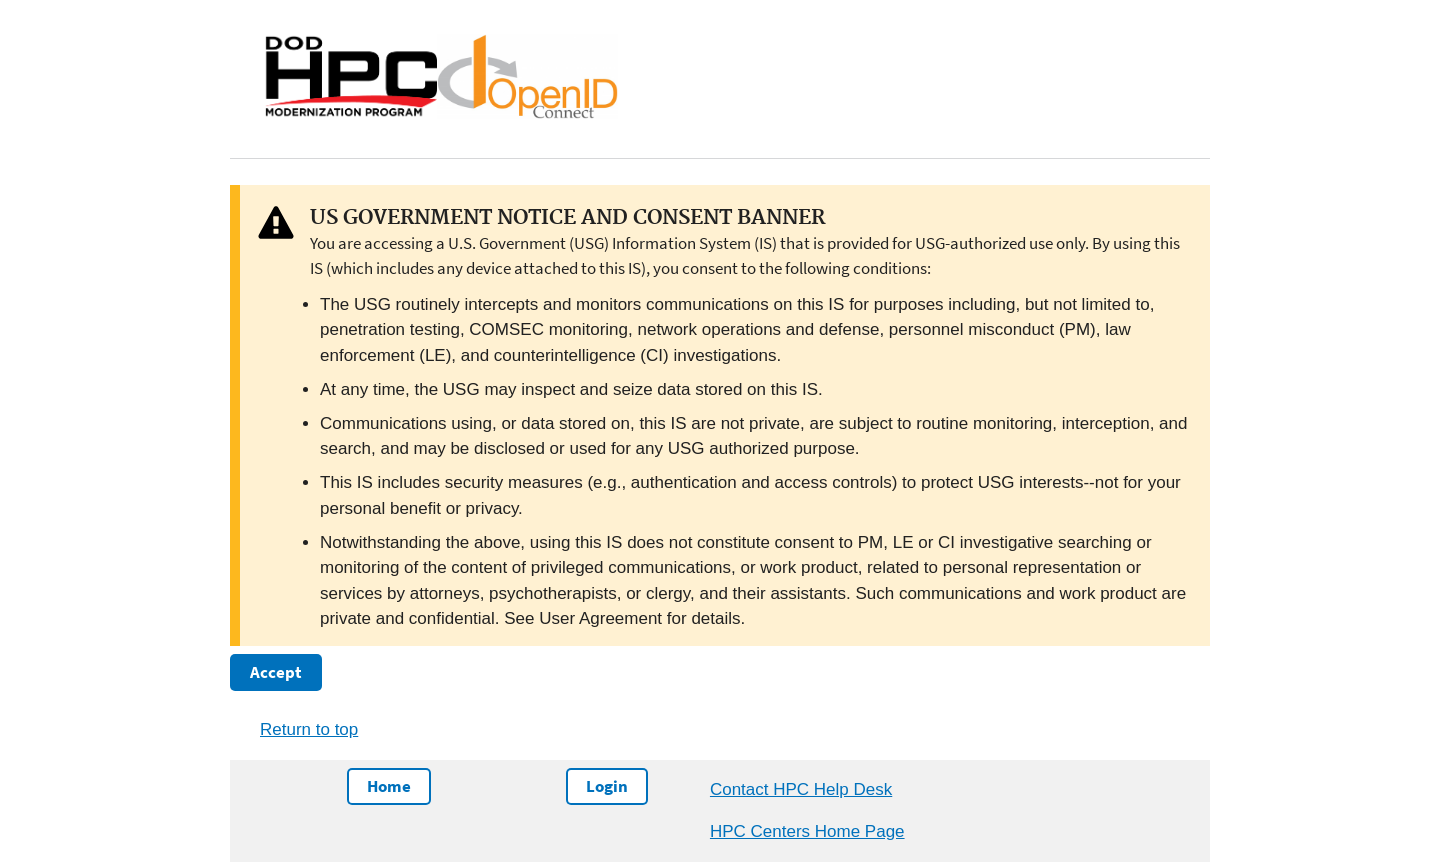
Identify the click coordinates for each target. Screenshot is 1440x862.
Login (607, 786)
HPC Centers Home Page (807, 831)
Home (389, 786)
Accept (276, 672)
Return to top (309, 729)
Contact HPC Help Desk (801, 789)
